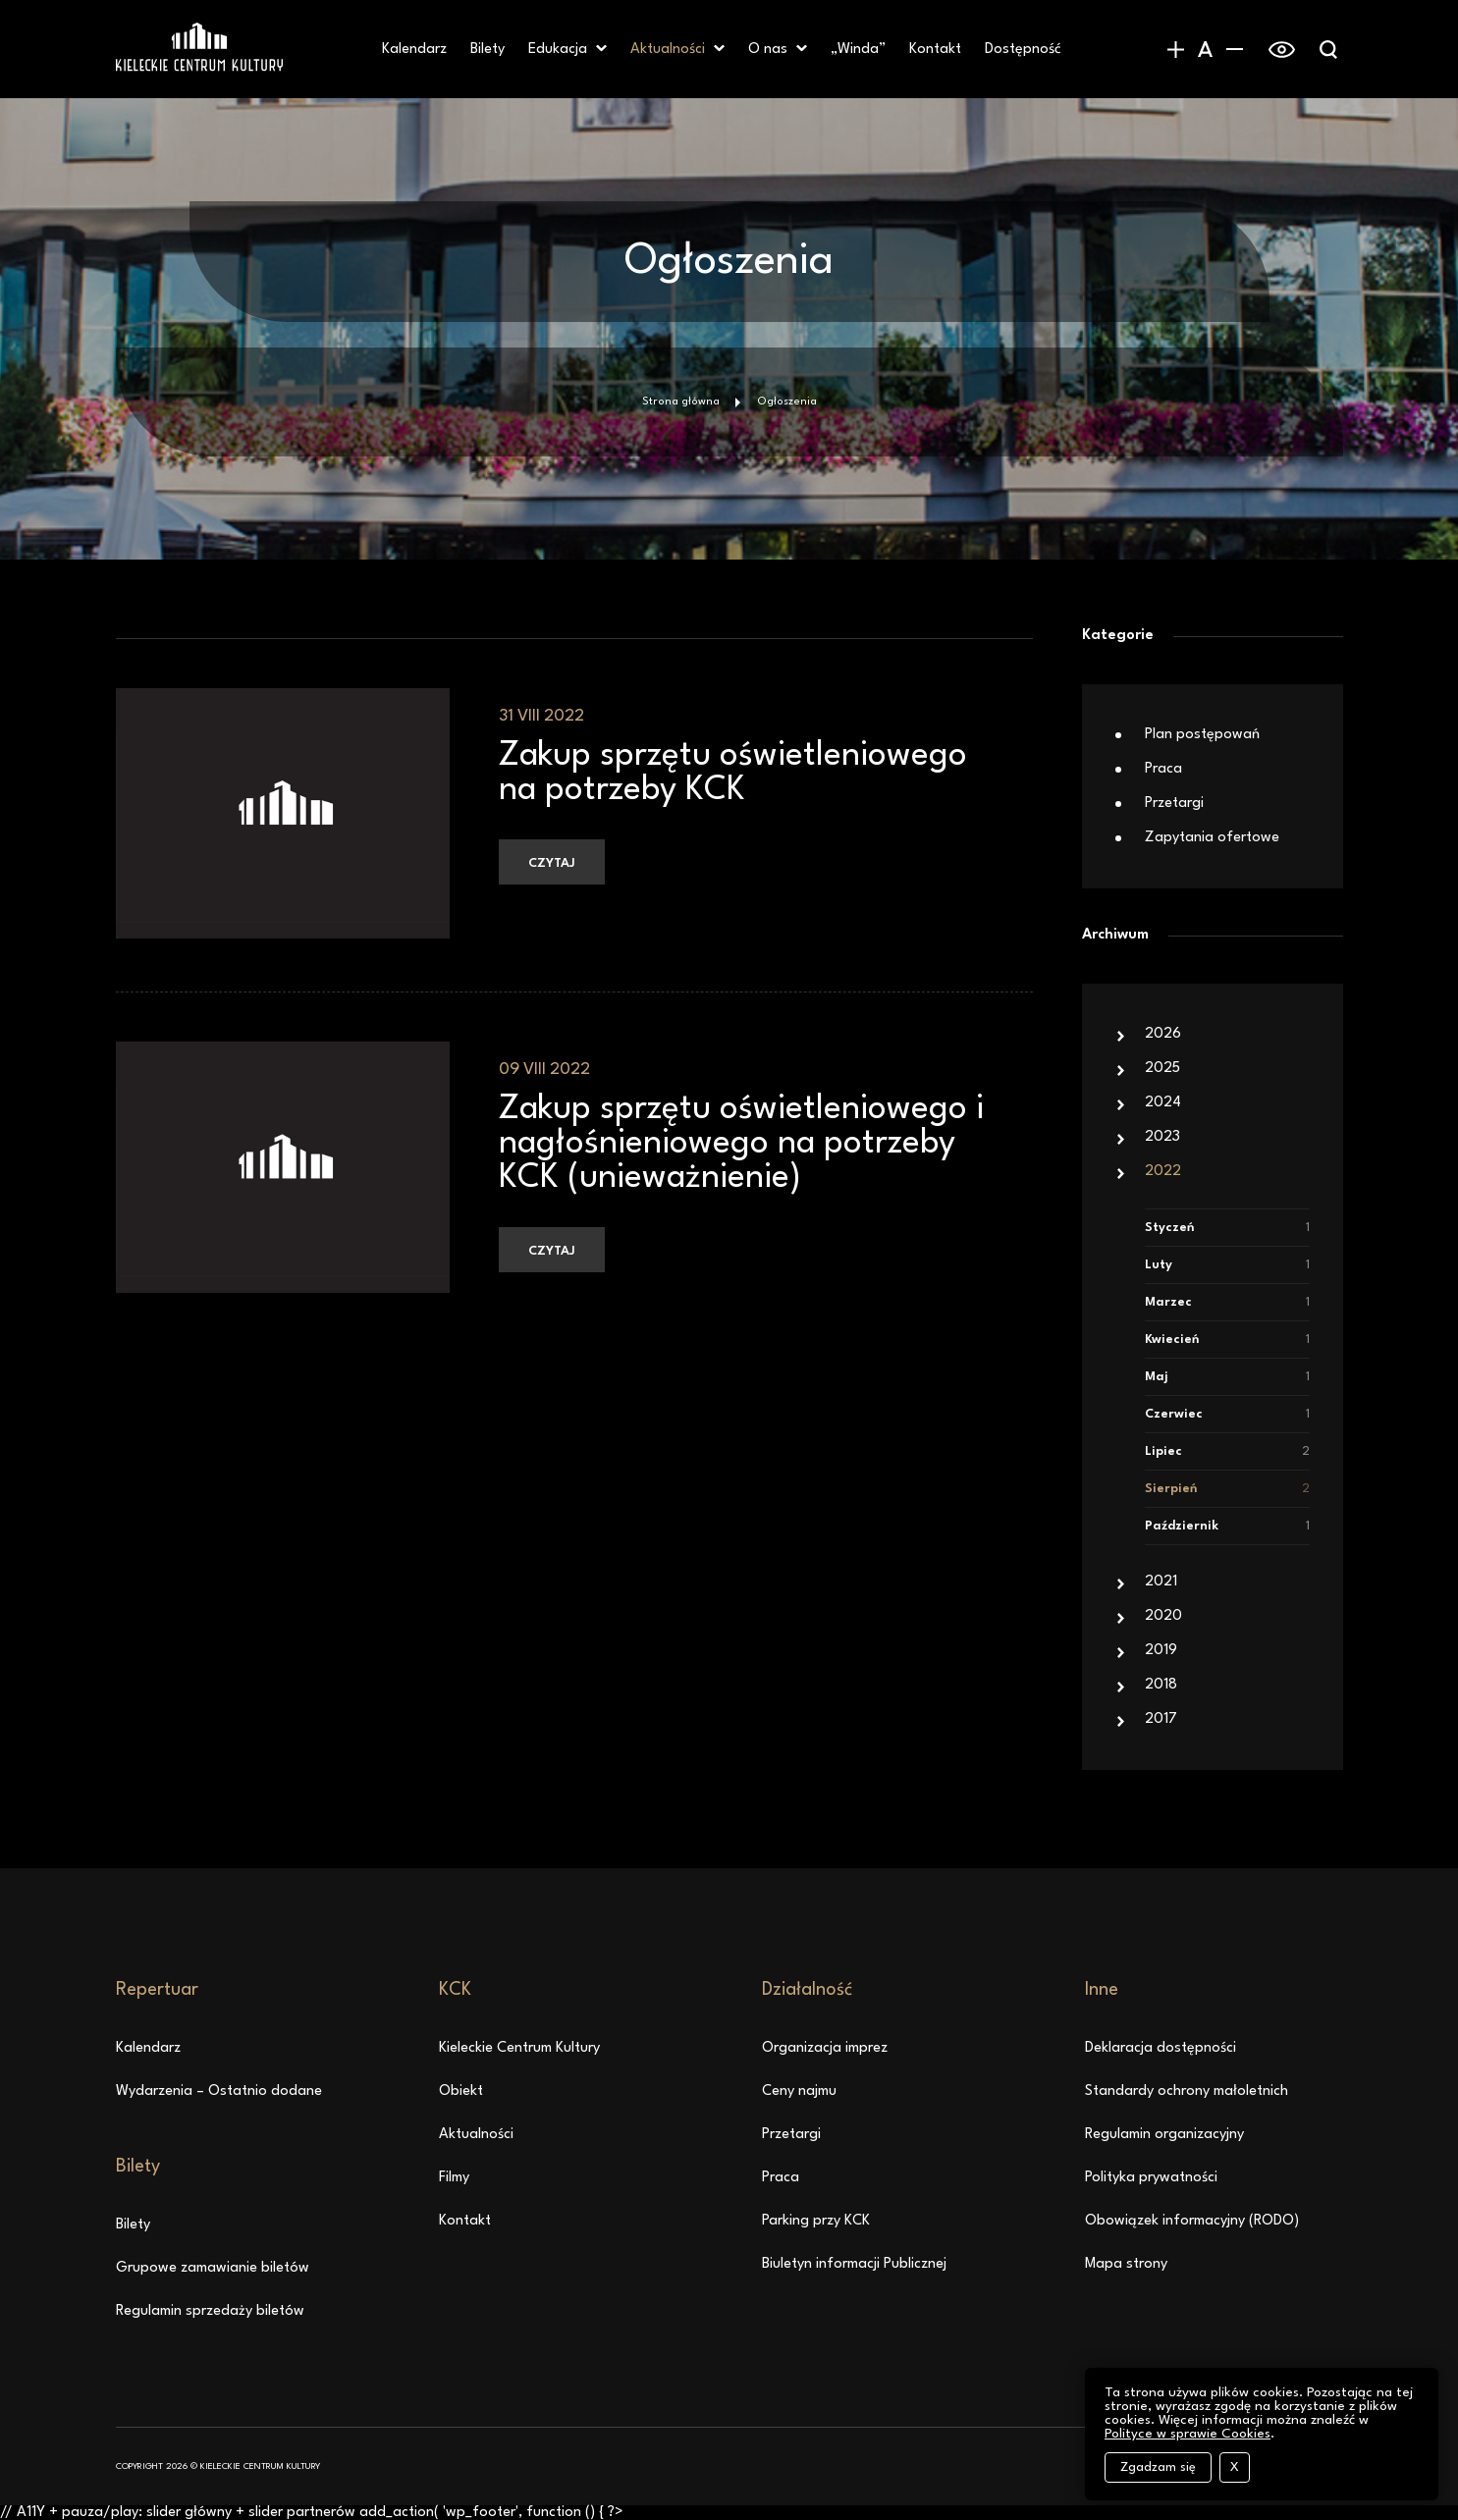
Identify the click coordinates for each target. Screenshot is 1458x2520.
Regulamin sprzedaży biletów (210, 2311)
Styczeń (1227, 1227)
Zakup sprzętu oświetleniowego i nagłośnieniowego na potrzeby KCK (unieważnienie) (741, 1144)
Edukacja (557, 49)
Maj (1227, 1376)
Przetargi (1174, 803)
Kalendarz (414, 49)
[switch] (1282, 49)
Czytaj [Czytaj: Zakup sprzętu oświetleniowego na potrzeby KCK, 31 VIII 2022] (551, 863)
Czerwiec (1227, 1414)
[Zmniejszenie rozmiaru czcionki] (1235, 49)
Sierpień (1227, 1488)
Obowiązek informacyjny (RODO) (1192, 2221)
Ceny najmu (799, 2091)
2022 (1163, 1171)
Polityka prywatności (1151, 2178)
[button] (601, 48)
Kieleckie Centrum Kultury (519, 2048)
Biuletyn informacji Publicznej (854, 2264)
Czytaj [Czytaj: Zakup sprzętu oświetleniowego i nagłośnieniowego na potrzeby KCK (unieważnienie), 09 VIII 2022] (551, 1251)
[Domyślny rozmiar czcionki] (1205, 49)
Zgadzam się (1158, 2467)
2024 (1163, 1103)
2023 (1162, 1137)
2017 (1161, 1719)
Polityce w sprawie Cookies (1187, 2433)
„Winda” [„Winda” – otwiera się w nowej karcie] (858, 49)
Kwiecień (1227, 1339)
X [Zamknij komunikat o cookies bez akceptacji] (1234, 2467)
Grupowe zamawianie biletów (212, 2268)
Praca (1163, 769)
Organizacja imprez (825, 2048)
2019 (1161, 1650)
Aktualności (667, 49)
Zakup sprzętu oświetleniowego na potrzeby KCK (733, 773)
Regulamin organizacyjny (1164, 2134)
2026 (1163, 1034)
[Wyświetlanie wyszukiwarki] (1328, 49)
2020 (1163, 1616)
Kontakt (935, 49)
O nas (767, 49)
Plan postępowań (1202, 734)
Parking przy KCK (816, 2221)
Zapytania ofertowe (1212, 838)
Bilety (487, 49)
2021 (1161, 1582)
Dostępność (1023, 49)
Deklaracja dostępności (1160, 2048)
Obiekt (461, 2091)
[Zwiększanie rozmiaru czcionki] (1176, 49)
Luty (1227, 1265)
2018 (1161, 1685)
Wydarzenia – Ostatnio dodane (219, 2091)
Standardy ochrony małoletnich (1186, 2091)
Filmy (454, 2178)
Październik (1227, 1526)
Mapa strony (1126, 2264)
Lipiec (1227, 1451)
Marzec (1227, 1302)
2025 (1162, 1068)
